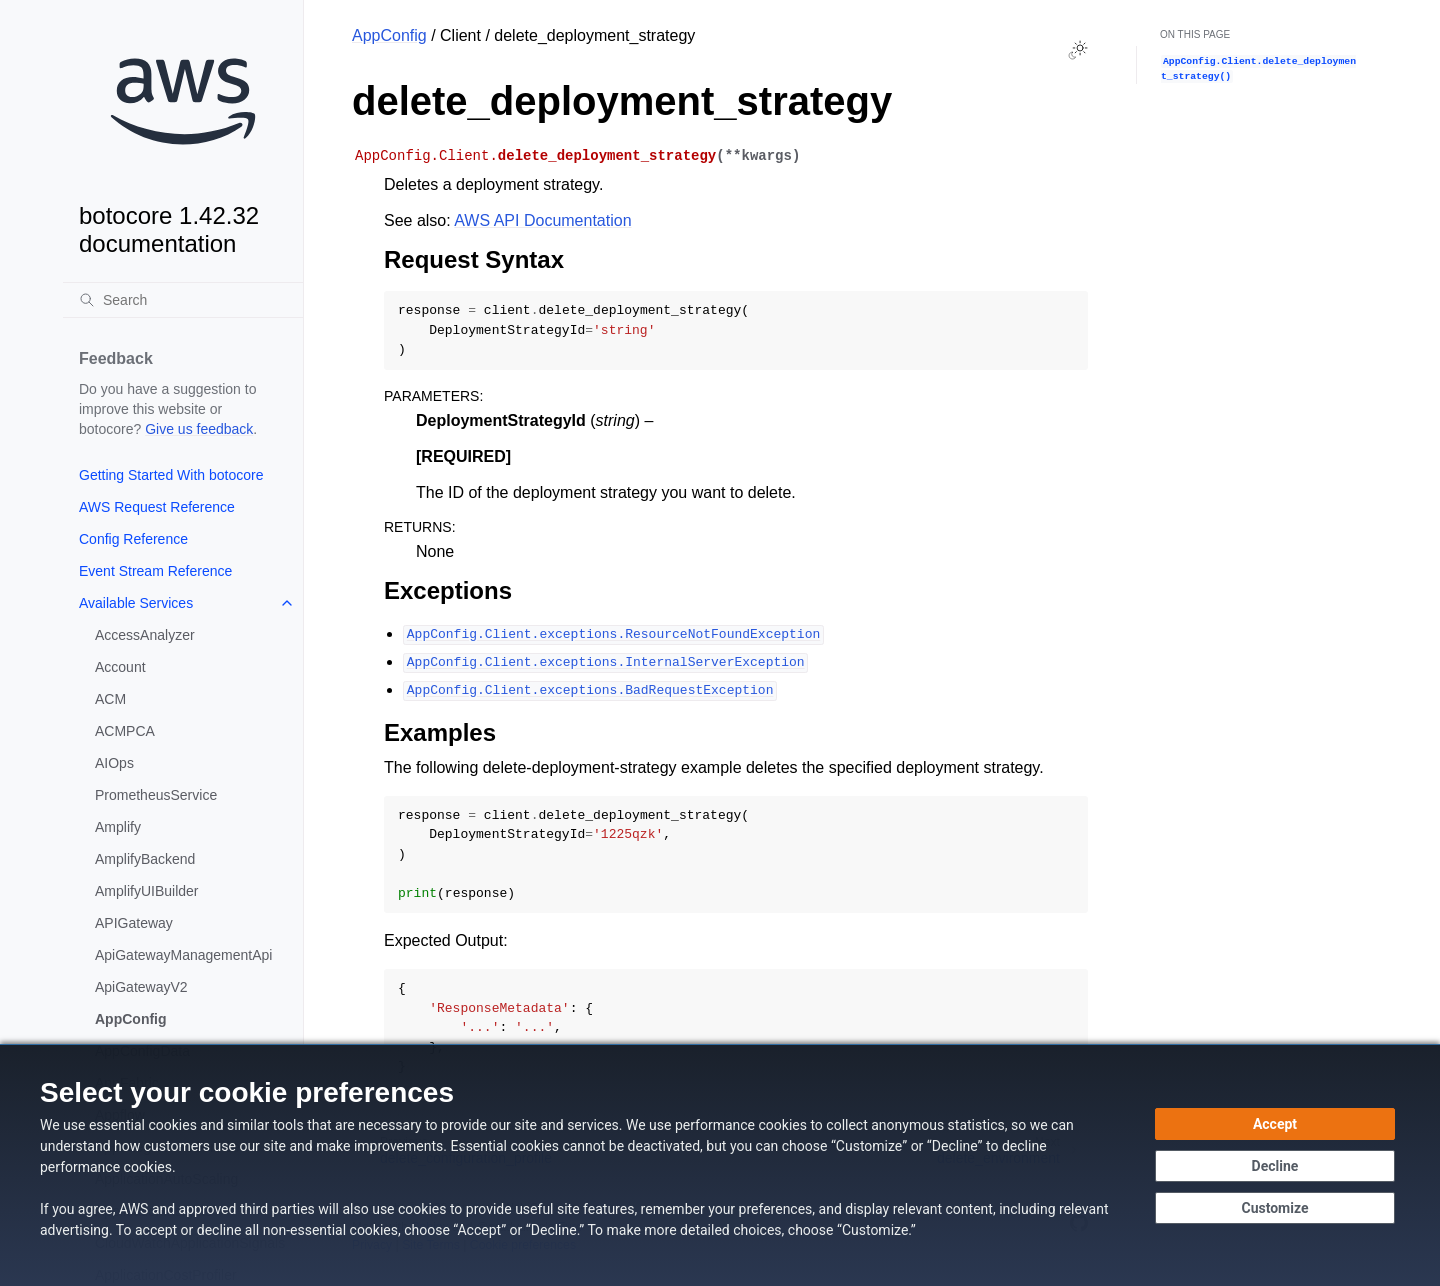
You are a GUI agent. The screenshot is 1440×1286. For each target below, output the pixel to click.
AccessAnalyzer (145, 635)
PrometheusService (156, 795)
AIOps (114, 763)
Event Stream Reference (155, 571)
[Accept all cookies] (1275, 1124)
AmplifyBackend (145, 859)
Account (120, 667)
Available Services (136, 603)
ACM (110, 699)
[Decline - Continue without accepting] (1275, 1166)
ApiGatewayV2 (141, 987)
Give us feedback (199, 429)
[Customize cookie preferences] (1275, 1208)
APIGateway (134, 923)
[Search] (183, 300)
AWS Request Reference (157, 507)
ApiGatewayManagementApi (183, 955)
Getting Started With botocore (171, 475)
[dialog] (720, 1165)
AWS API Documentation (542, 220)
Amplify (118, 827)
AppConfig (131, 1019)
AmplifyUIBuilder (146, 891)
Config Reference (133, 539)
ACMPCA (125, 731)
